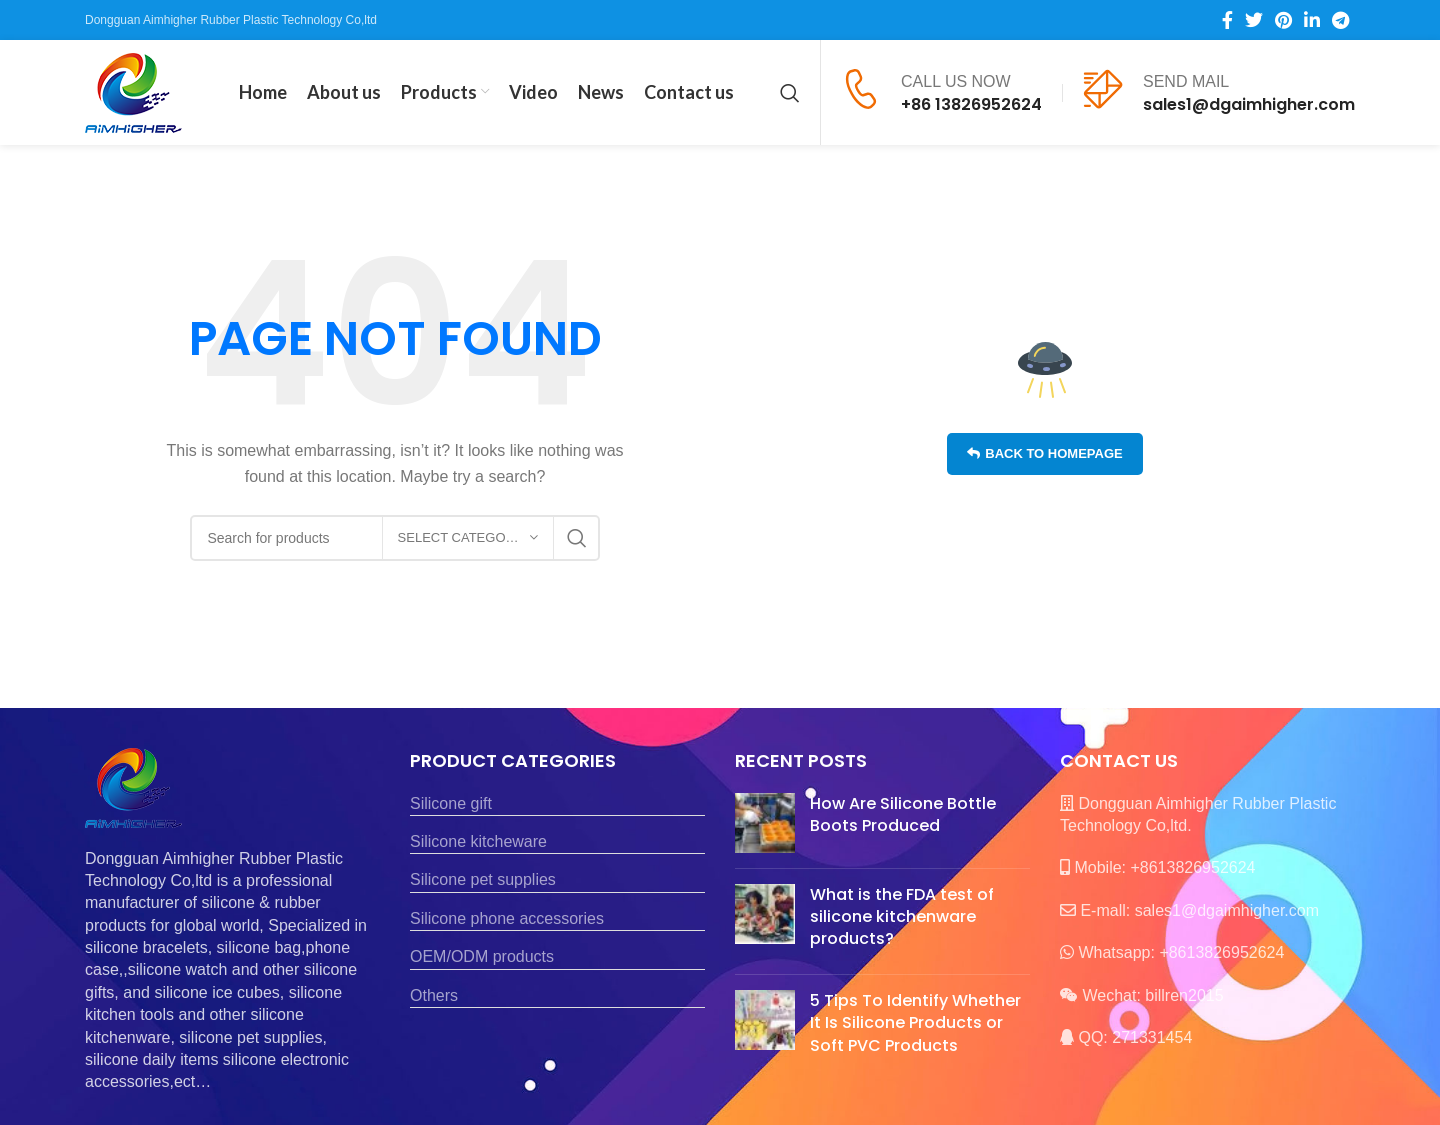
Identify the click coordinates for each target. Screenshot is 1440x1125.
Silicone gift (451, 803)
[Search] (790, 93)
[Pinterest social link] (1283, 20)
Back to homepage (1044, 453)
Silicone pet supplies (483, 879)
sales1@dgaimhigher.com (1249, 104)
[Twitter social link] (1254, 20)
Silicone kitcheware (478, 841)
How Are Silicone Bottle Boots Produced (903, 814)
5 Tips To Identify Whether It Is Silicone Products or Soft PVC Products (915, 1023)
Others (434, 995)
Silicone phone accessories (507, 918)
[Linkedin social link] (1312, 20)
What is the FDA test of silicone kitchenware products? (902, 917)
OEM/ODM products (482, 956)
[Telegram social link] (1340, 20)
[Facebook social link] (1227, 20)
